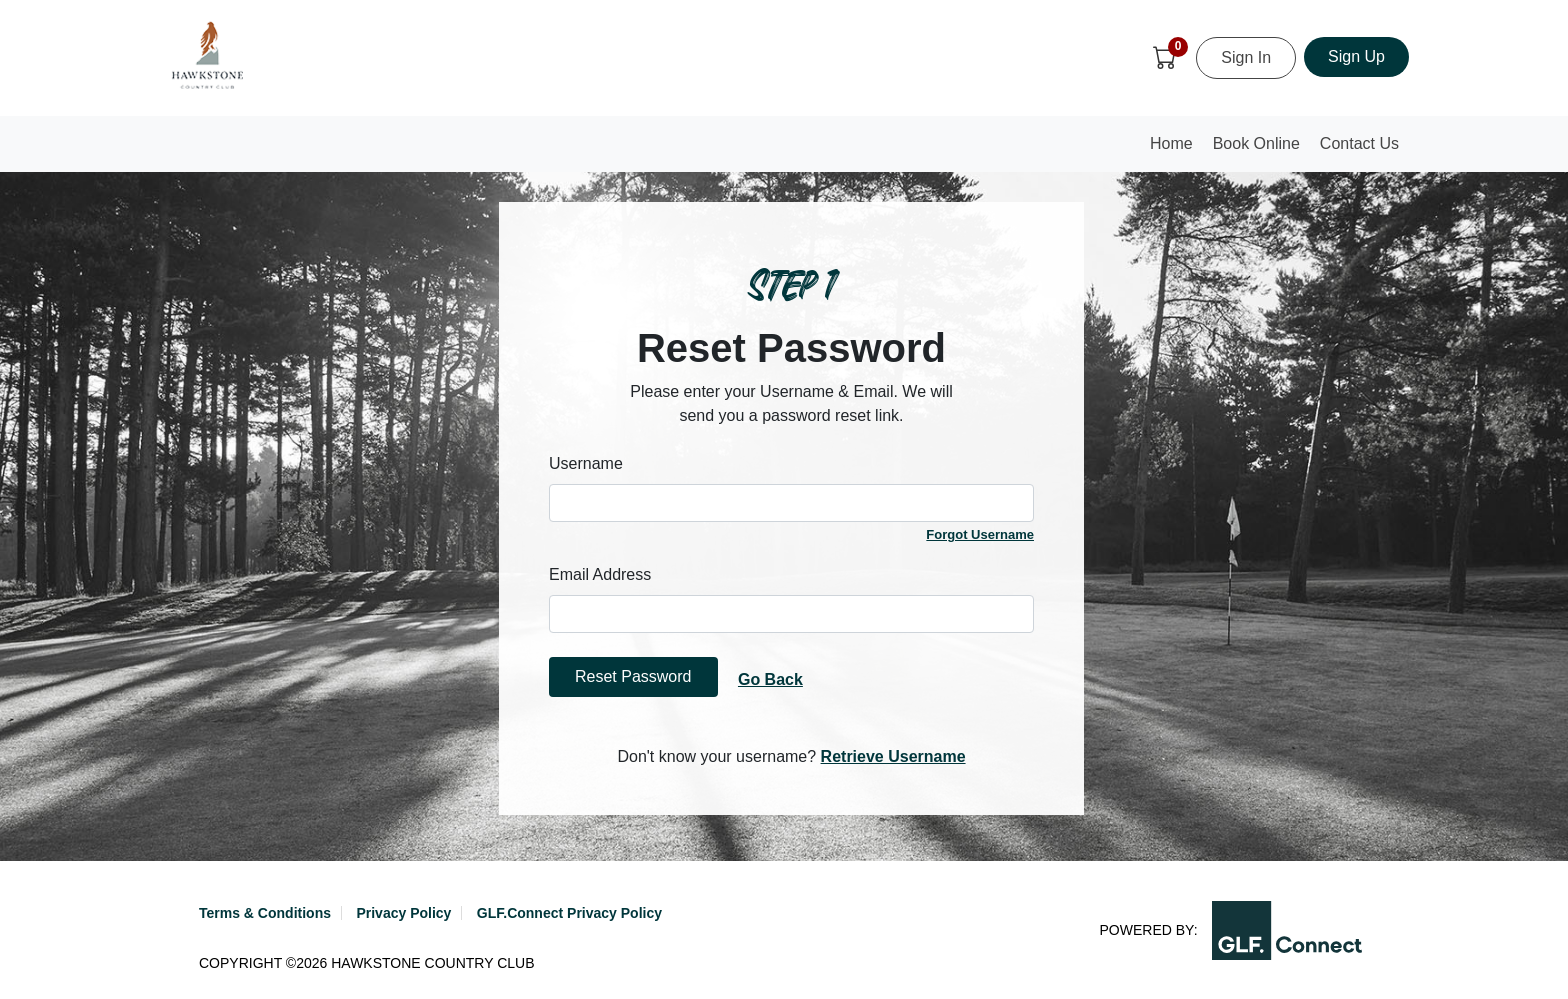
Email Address (600, 574)
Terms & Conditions (265, 913)
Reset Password (633, 676)
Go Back (770, 679)
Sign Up (1356, 56)
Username (586, 463)
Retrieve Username (893, 756)
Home (1176, 149)
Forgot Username (980, 534)
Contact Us (1359, 143)
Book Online (1256, 143)
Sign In (1246, 57)
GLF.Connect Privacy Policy (569, 913)
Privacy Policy (403, 913)
